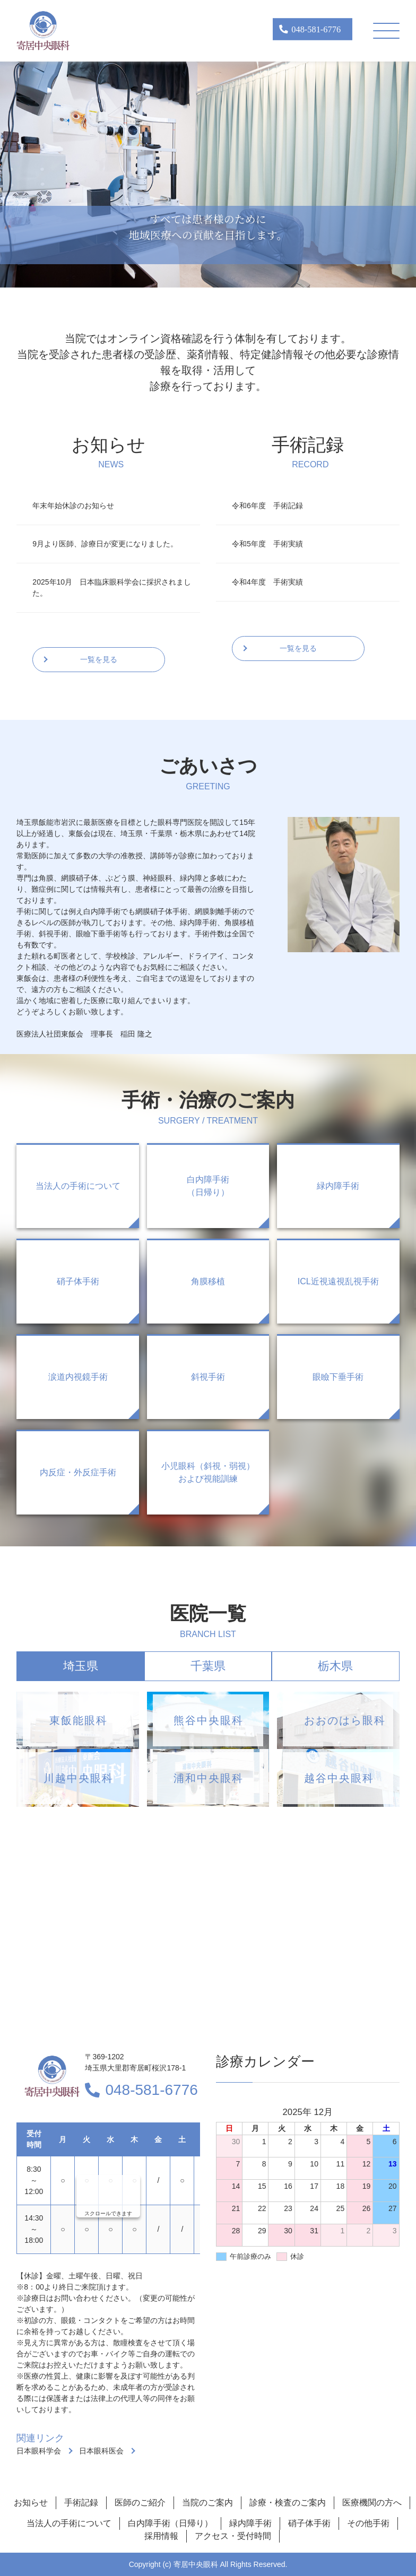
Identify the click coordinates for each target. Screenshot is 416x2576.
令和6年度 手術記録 (267, 505)
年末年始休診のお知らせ (73, 505)
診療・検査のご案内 (287, 2502)
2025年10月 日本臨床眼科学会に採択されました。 (111, 587)
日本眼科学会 (38, 2451)
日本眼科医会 (101, 2451)
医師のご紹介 (140, 2502)
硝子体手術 (309, 2523)
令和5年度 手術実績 (267, 543)
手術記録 (81, 2502)
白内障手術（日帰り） (170, 2523)
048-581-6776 (151, 2090)
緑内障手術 (250, 2523)
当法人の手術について (69, 2523)
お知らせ (31, 2502)
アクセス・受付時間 (233, 2535)
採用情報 (161, 2535)
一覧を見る (98, 659)
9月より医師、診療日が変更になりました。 (105, 543)
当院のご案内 (207, 2502)
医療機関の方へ (372, 2502)
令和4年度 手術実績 (267, 582)
